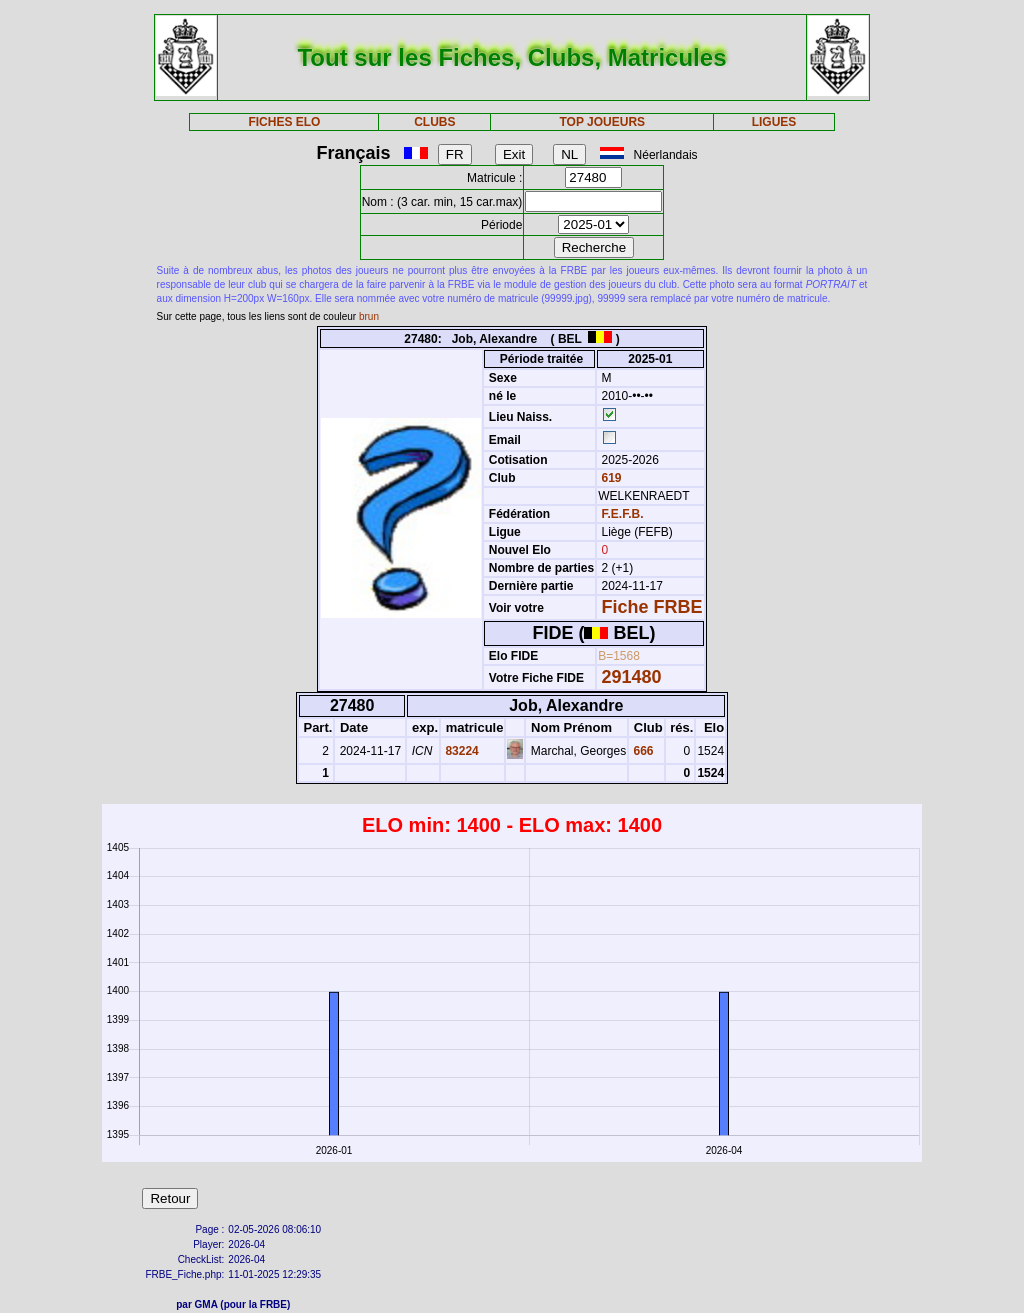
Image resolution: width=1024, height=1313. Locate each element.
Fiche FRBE (652, 607)
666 (641, 751)
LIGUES (774, 122)
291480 (632, 677)
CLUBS (434, 122)
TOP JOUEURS (603, 122)
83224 (460, 751)
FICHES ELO (284, 122)
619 (609, 478)
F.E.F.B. (623, 514)
